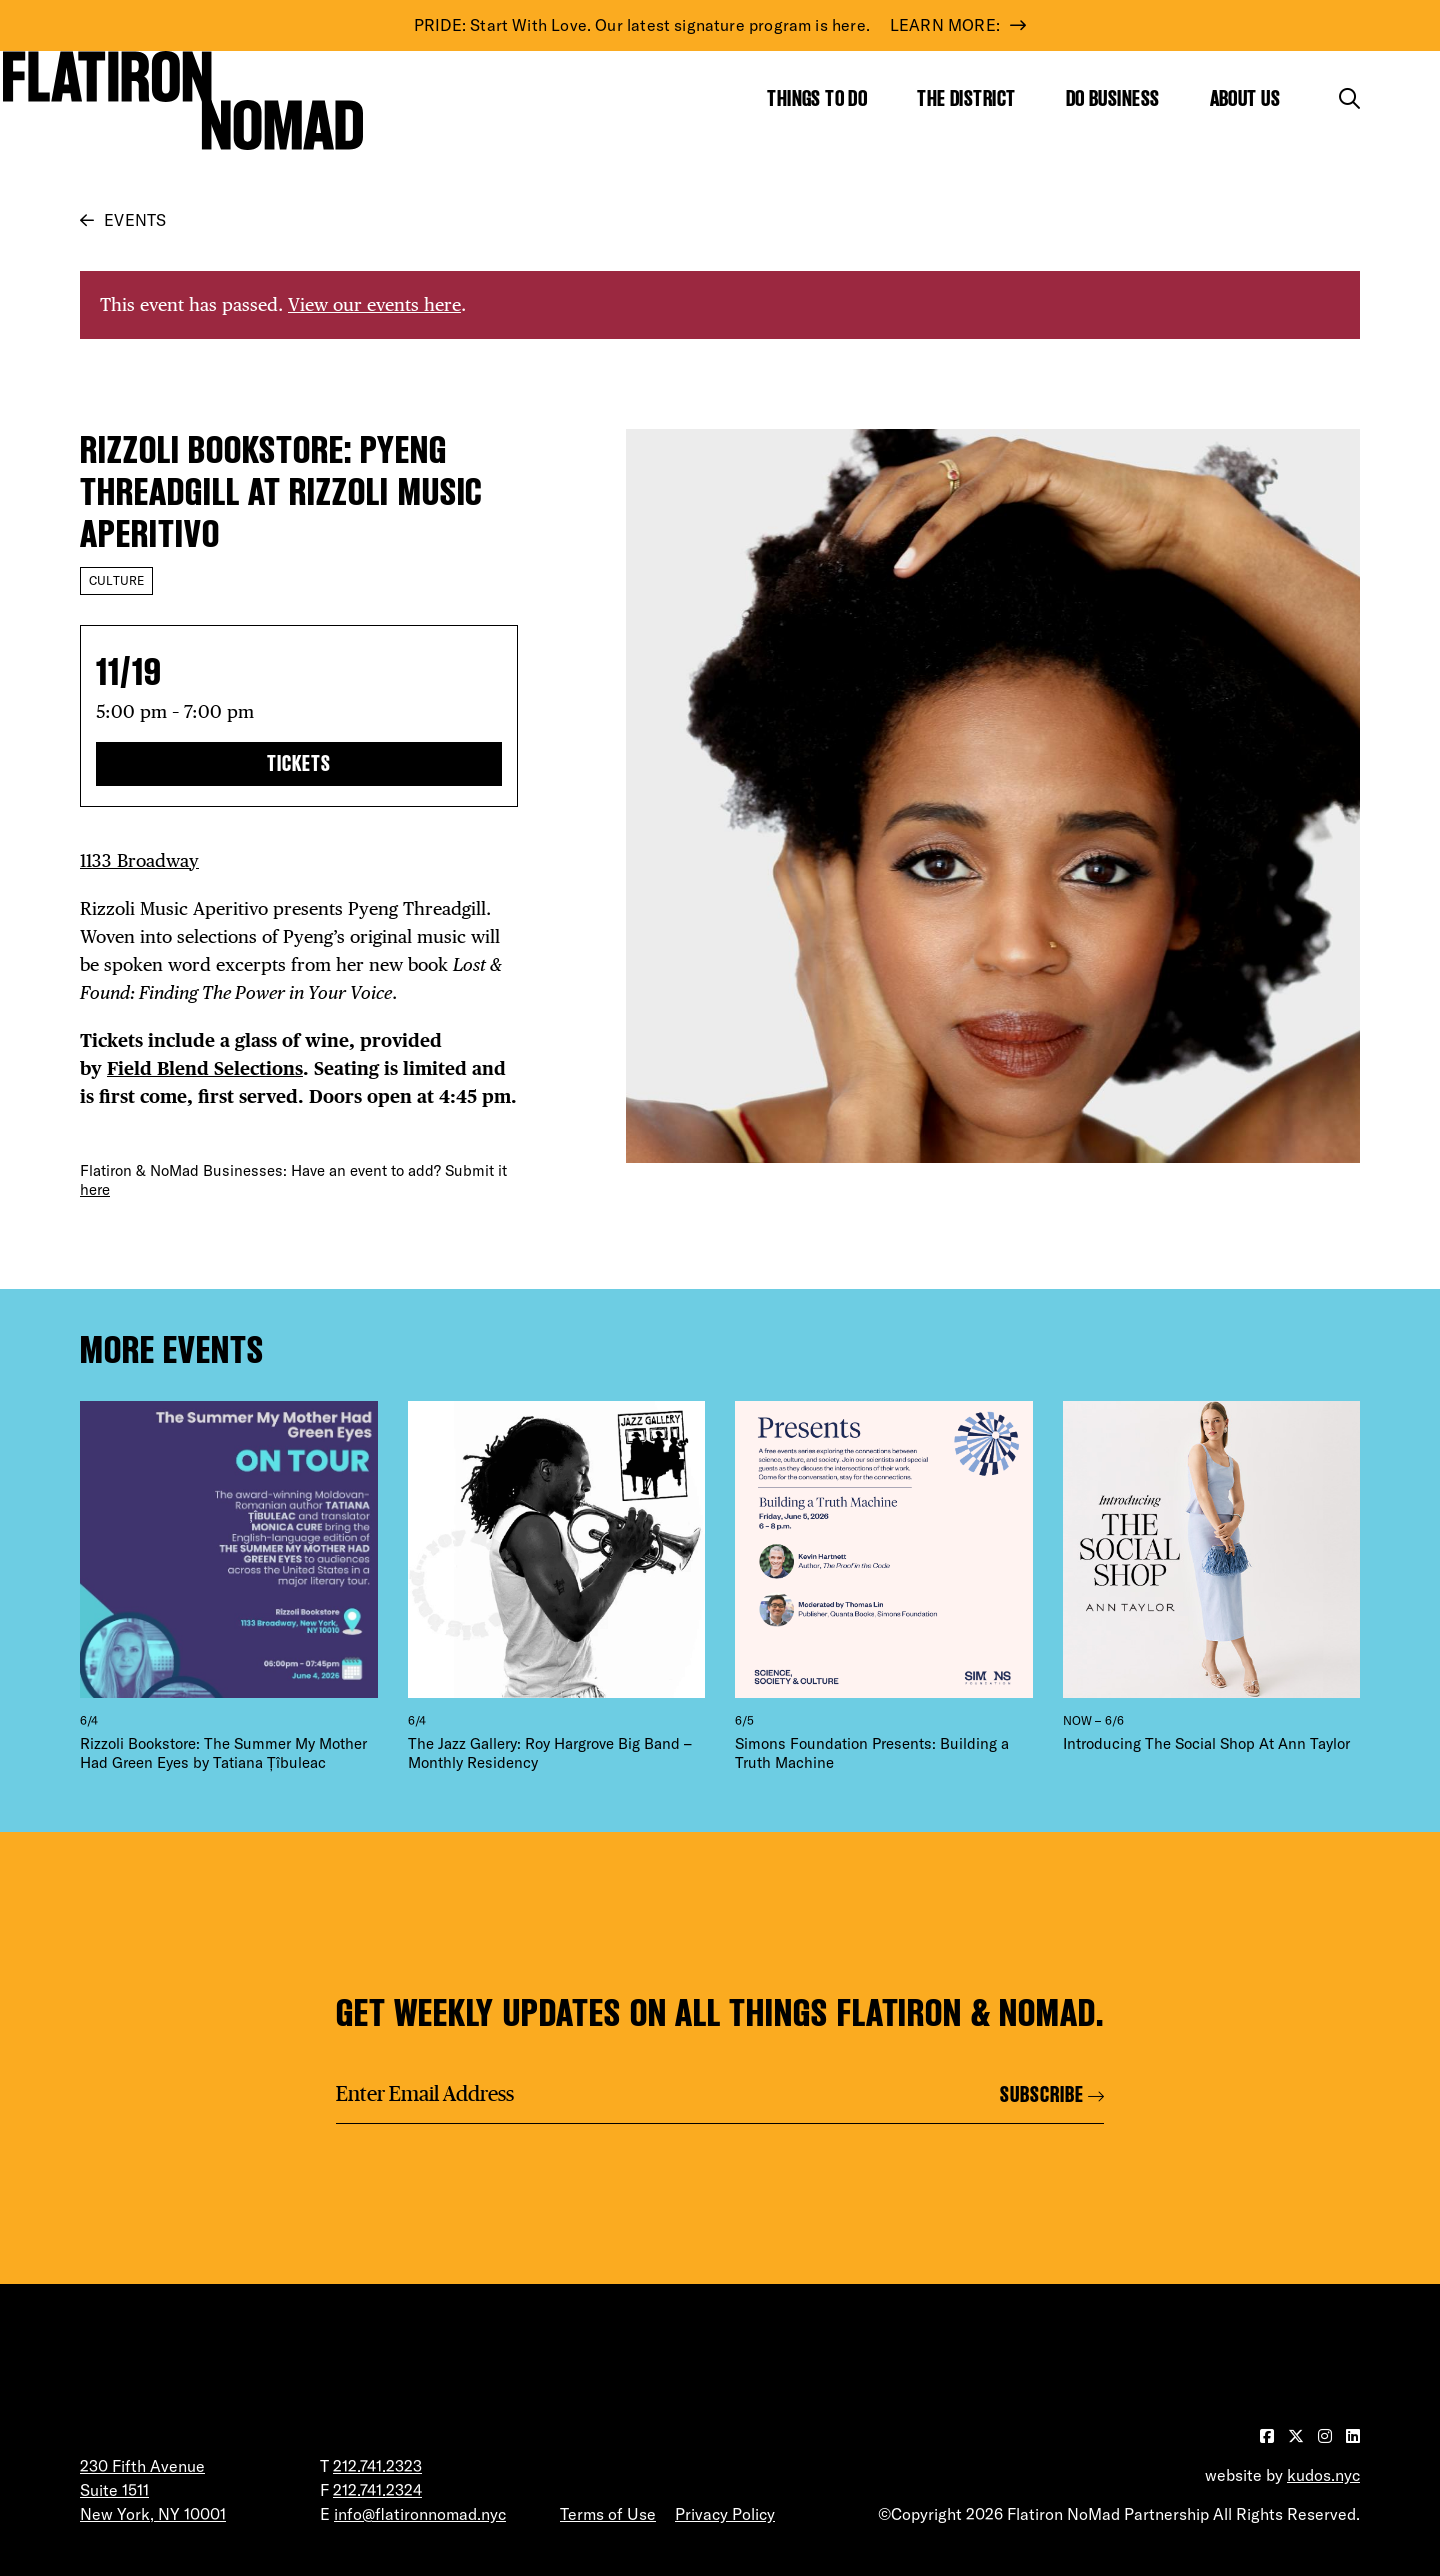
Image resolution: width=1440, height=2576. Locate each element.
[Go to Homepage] (183, 100)
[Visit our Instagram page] (1327, 2436)
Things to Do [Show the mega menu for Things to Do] (817, 98)
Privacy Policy (725, 2514)
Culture (116, 580)
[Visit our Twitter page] (1298, 2436)
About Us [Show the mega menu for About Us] (1245, 98)
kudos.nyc (1323, 2475)
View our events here (374, 304)
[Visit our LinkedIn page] (1353, 2436)
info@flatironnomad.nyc (420, 2514)
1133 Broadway (139, 860)
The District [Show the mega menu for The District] (966, 98)
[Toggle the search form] (1349, 98)
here (95, 1189)
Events (135, 220)
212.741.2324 (377, 2490)
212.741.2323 (377, 2466)
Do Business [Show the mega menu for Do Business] (1113, 98)
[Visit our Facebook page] (1269, 2436)
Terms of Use (608, 2514)
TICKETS (299, 763)
